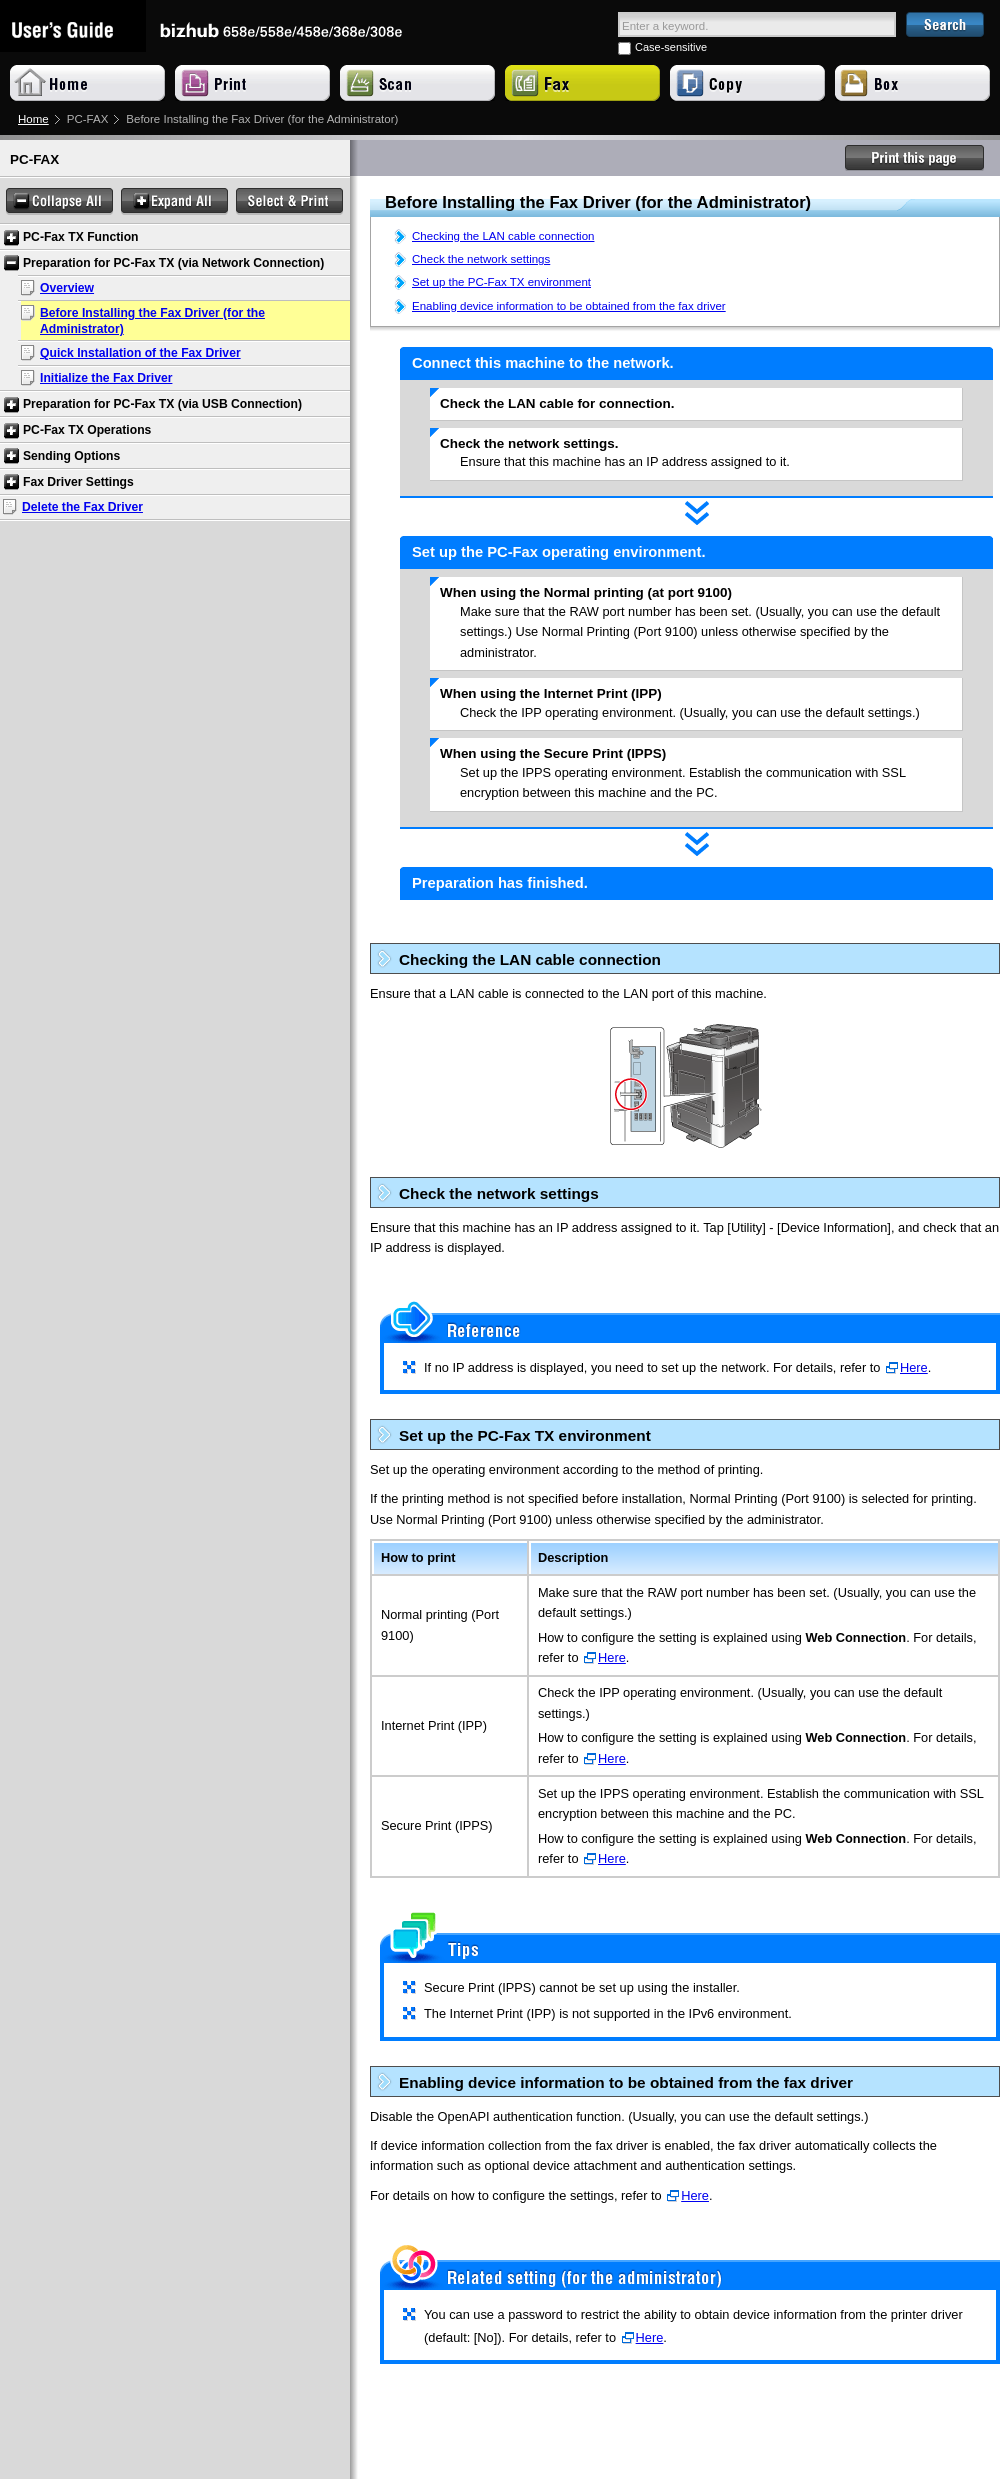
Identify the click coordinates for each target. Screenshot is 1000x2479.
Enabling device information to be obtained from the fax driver (569, 306)
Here (914, 1367)
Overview (67, 288)
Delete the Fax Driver (82, 507)
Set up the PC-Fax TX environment (501, 282)
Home (33, 119)
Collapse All (59, 201)
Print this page (915, 158)
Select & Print (289, 201)
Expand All (174, 201)
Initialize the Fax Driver (106, 378)
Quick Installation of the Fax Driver (140, 353)
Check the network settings (481, 259)
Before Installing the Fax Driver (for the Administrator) (152, 321)
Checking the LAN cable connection (503, 236)
